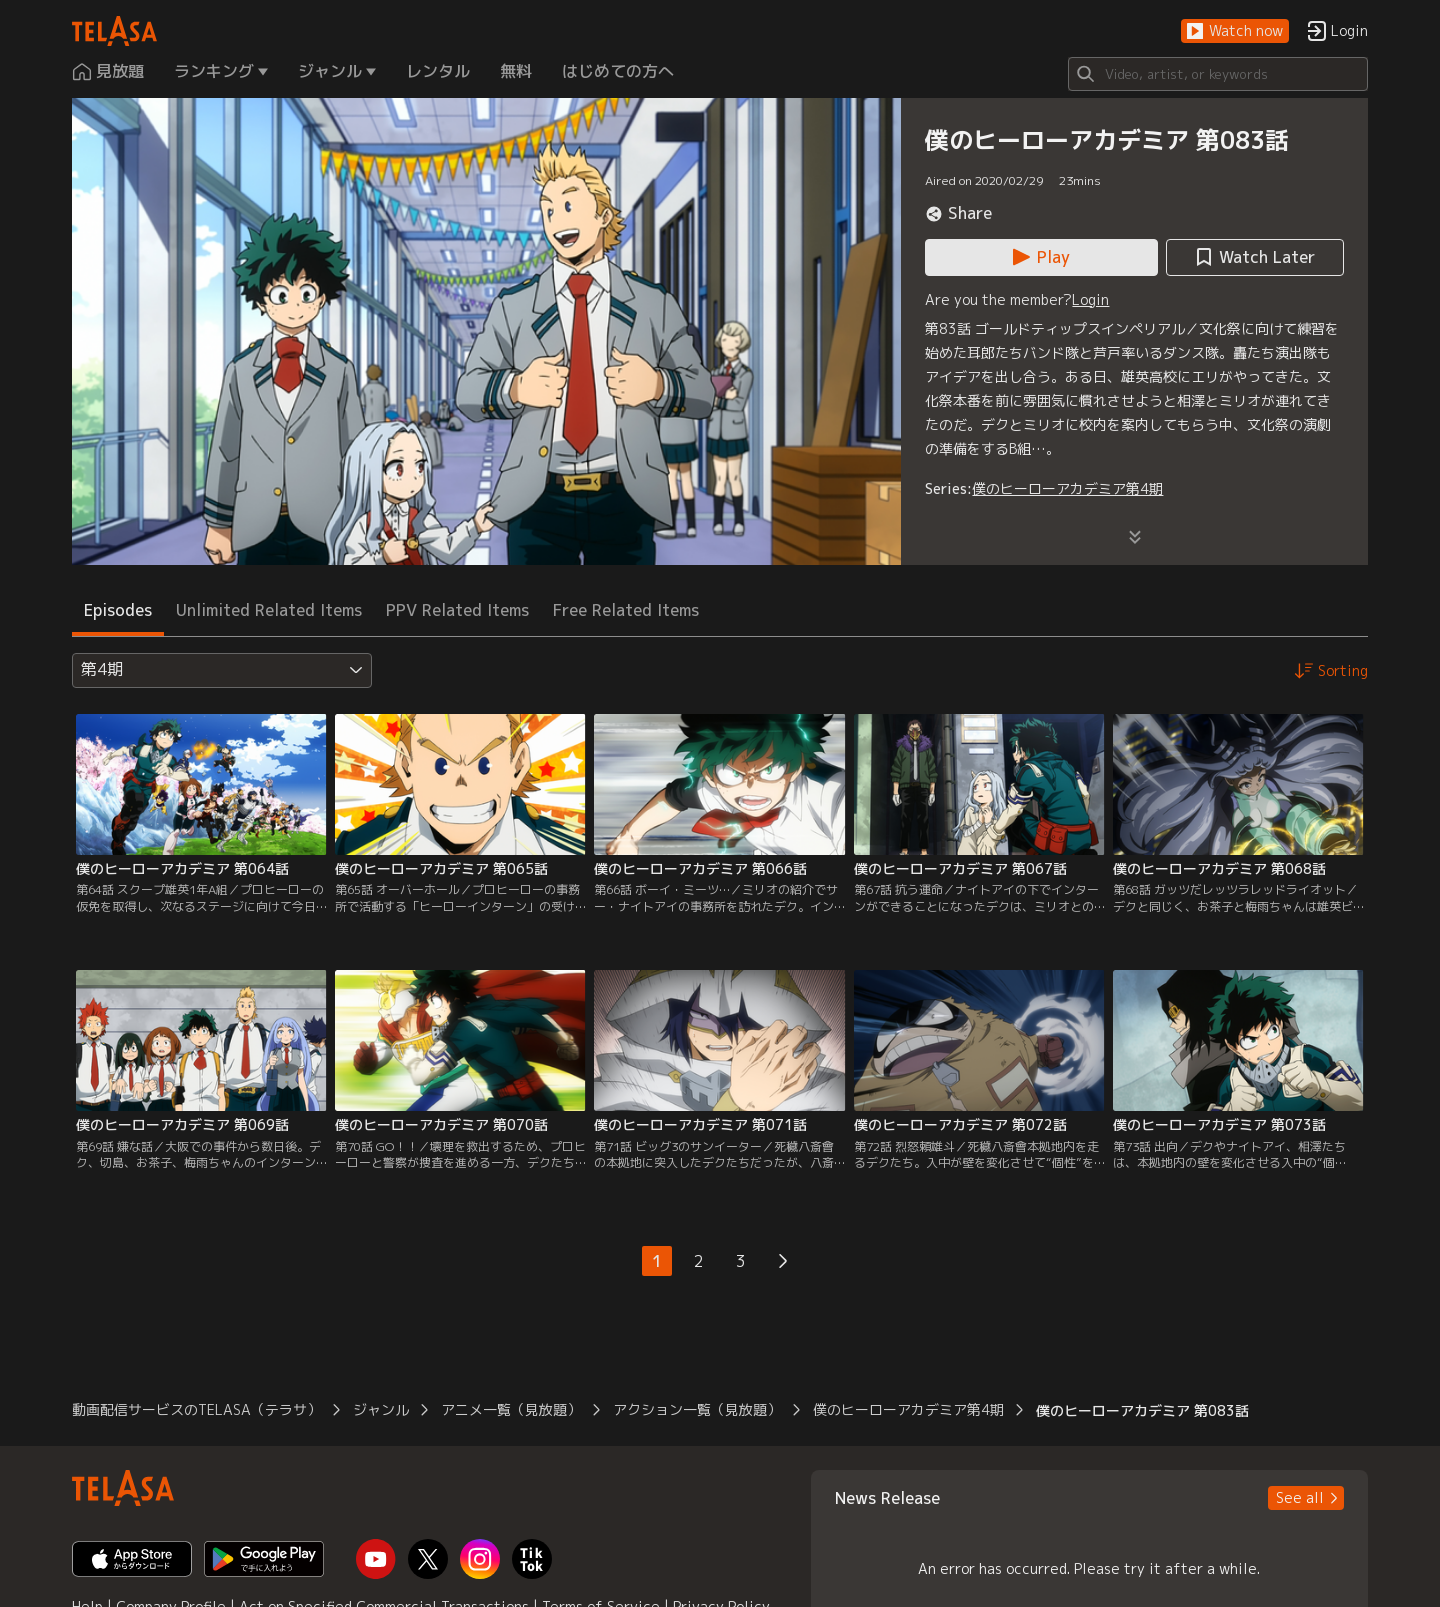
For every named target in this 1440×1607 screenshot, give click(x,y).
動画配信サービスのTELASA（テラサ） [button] (196, 1409)
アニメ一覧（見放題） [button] (511, 1409)
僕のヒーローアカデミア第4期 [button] (908, 1409)
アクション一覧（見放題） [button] (697, 1409)
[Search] (1218, 74)
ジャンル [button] (381, 1409)
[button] (1235, 31)
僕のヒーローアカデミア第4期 (1067, 488)
